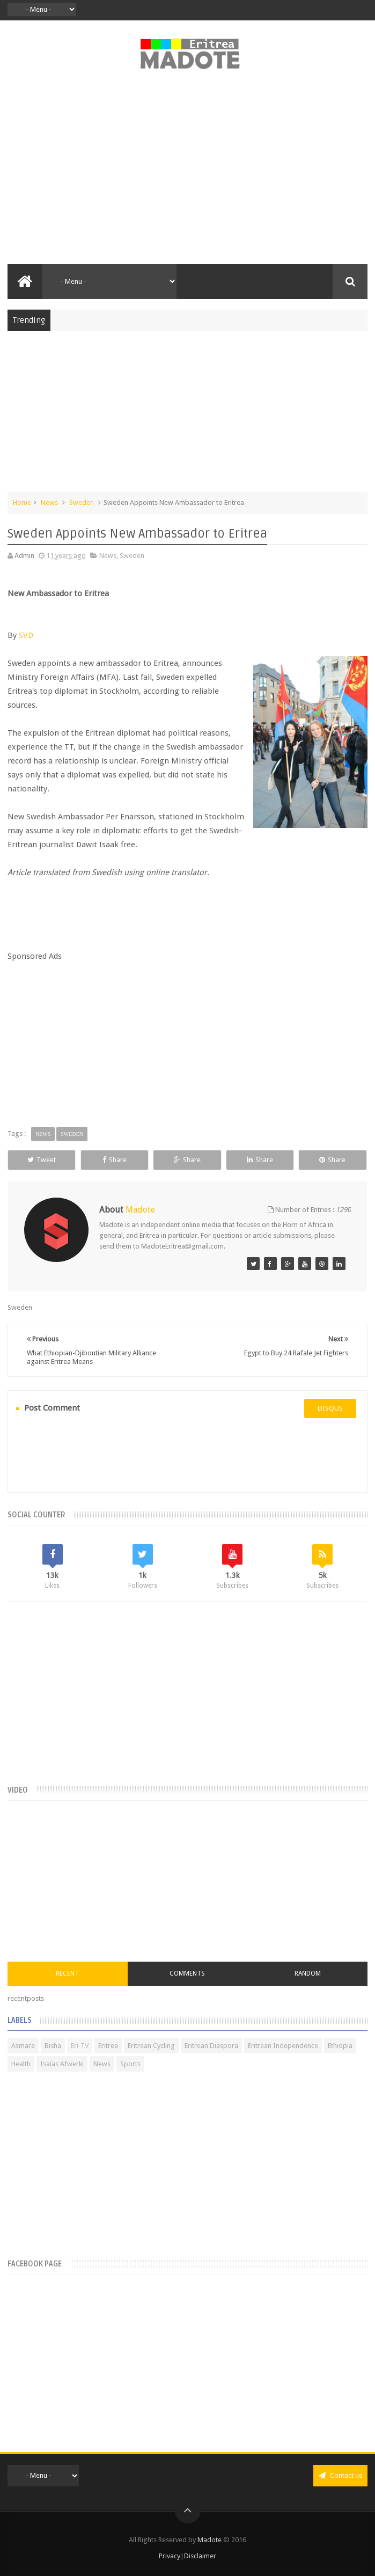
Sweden (81, 502)
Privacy (169, 2556)
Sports (130, 2064)
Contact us (340, 2475)
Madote (210, 2540)
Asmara (23, 2046)
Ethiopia (340, 2046)
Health (21, 2064)
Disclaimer (200, 2556)
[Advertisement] (187, 173)
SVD (26, 635)
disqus (330, 1408)
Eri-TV (80, 2046)
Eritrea (108, 2046)
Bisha (53, 2046)
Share (114, 1160)
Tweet (41, 1160)
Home (22, 502)
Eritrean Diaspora (211, 2046)
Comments (187, 1973)
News (49, 502)
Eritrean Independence (283, 2046)
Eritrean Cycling (151, 2046)
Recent (67, 1973)
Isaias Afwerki (62, 2064)
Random (308, 1973)
